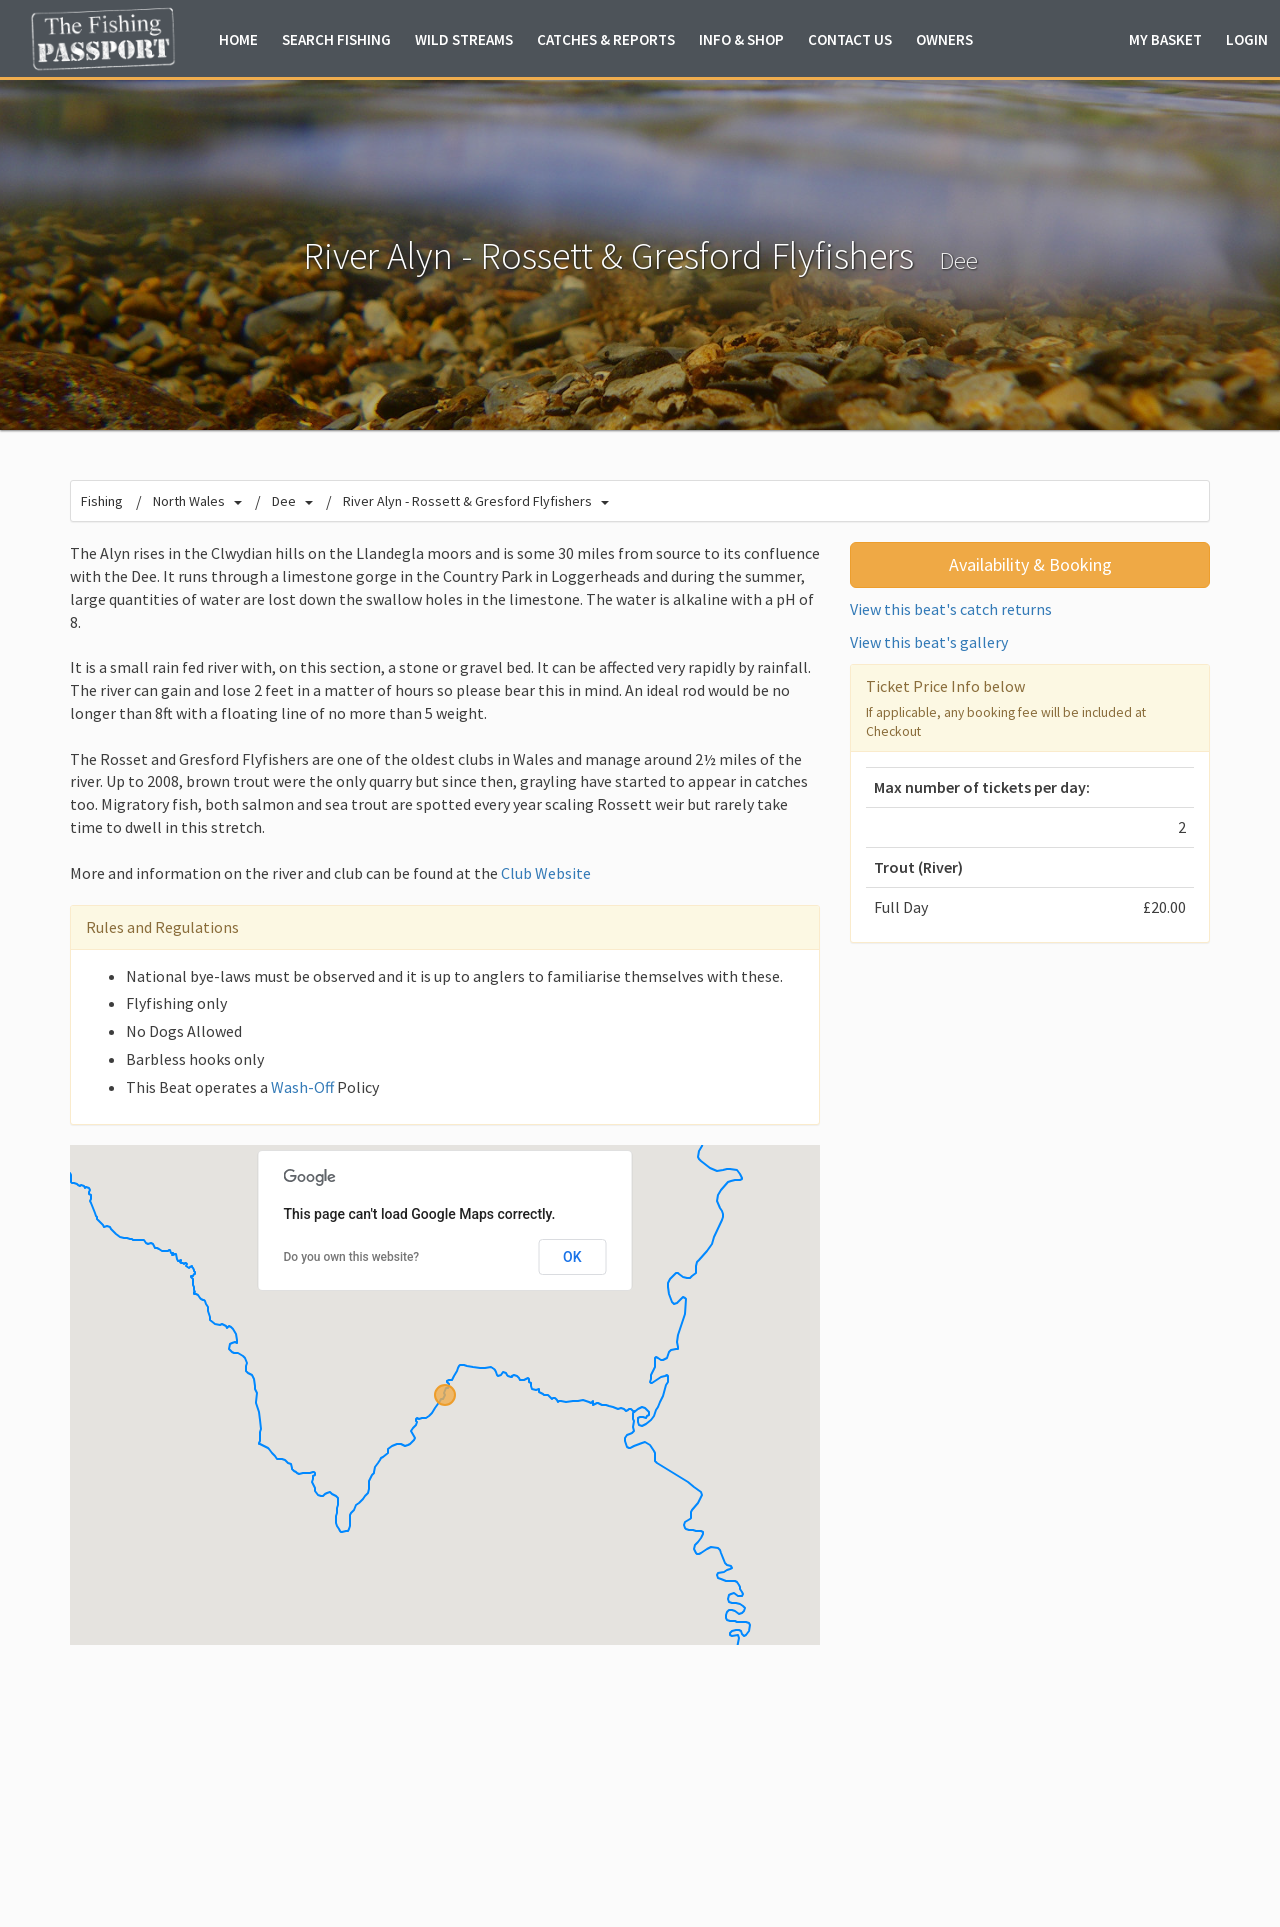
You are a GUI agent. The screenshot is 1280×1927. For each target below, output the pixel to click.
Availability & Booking (1030, 564)
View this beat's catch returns (951, 609)
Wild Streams (464, 39)
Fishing (102, 501)
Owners (944, 39)
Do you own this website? (352, 1257)
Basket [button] (1165, 39)
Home (238, 39)
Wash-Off (302, 1087)
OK (572, 1257)
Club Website (546, 873)
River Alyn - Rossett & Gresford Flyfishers (467, 501)
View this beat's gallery (929, 642)
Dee (958, 260)
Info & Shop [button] (741, 39)
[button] (445, 1395)
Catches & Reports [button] (606, 39)
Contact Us (850, 39)
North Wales (189, 501)
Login (1247, 39)
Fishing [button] (336, 39)
